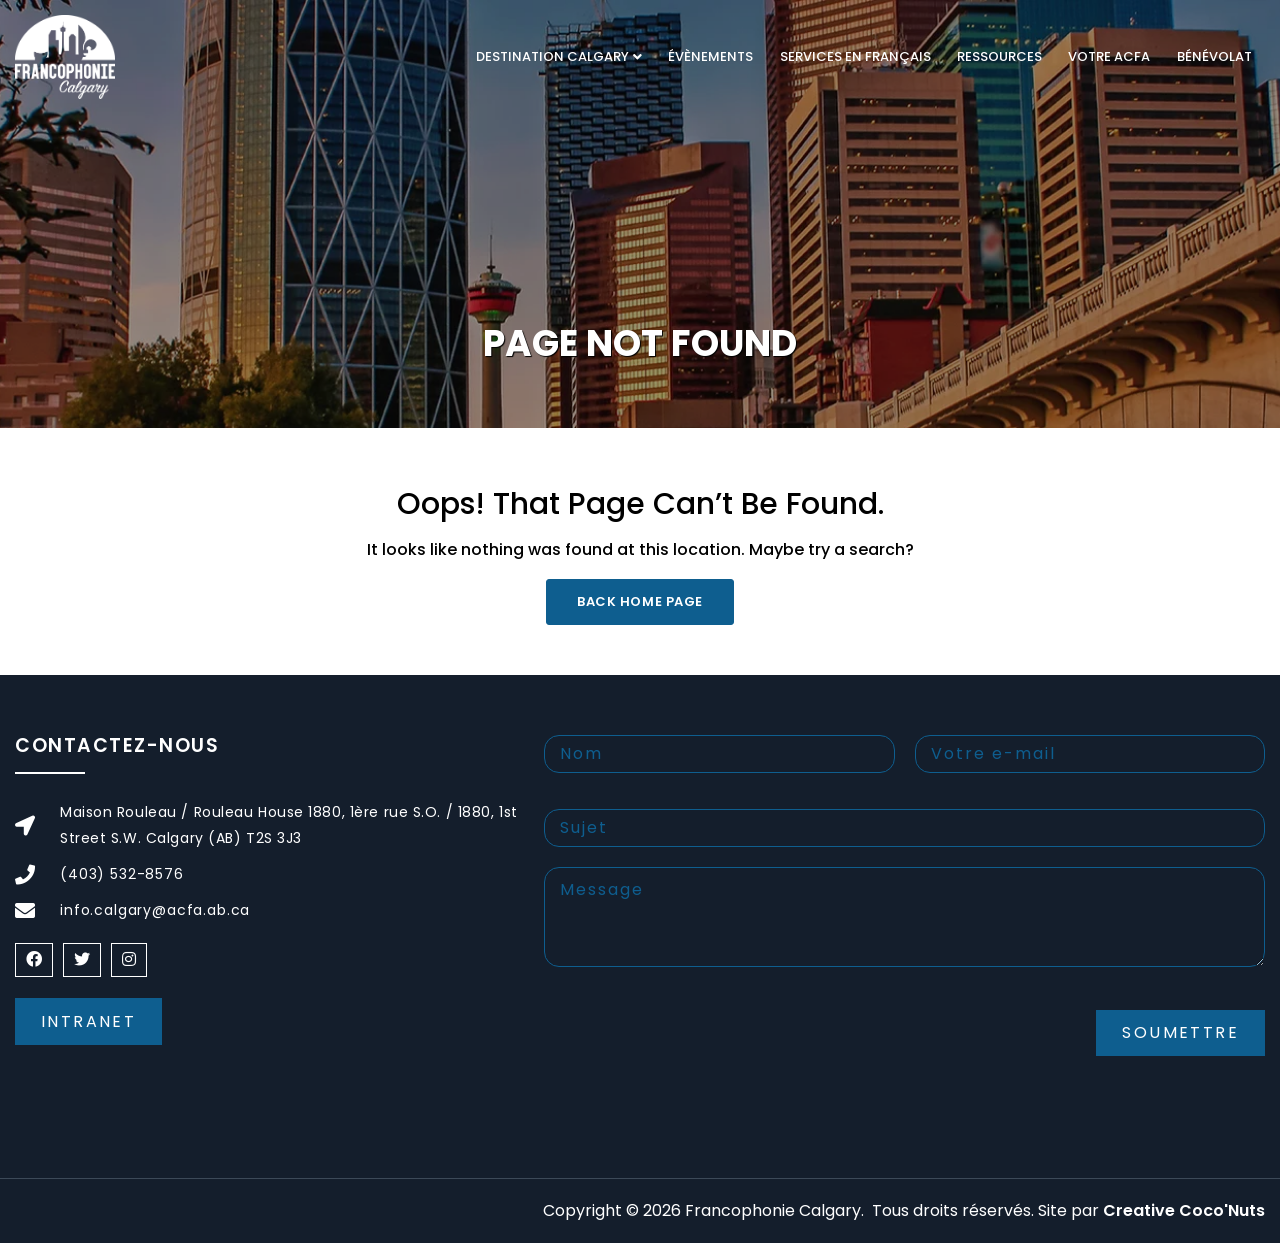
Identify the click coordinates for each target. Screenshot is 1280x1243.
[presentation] (696, 1049)
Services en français (855, 56)
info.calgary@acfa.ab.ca (155, 910)
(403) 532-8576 (122, 874)
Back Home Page (639, 601)
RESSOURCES (999, 56)
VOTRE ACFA (1109, 56)
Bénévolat (1214, 56)
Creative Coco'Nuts (1184, 1210)
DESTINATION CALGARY (552, 56)
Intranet (88, 1021)
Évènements (710, 56)
